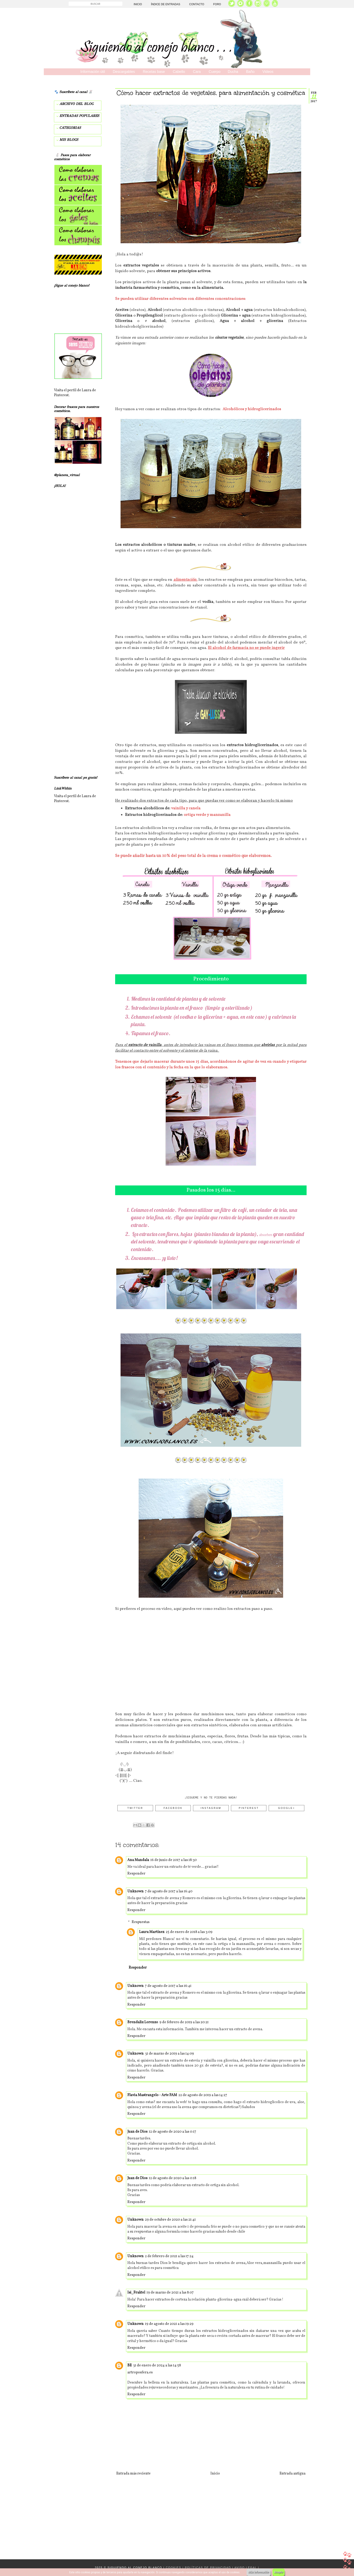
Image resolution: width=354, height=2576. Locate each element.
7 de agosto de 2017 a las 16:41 (168, 1985)
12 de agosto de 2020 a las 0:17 (172, 2131)
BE (129, 2365)
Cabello (179, 72)
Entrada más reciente (133, 2473)
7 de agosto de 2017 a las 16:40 (168, 1891)
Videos (267, 72)
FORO (217, 4)
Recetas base (154, 72)
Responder (136, 1873)
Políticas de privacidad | (210, 2567)
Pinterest (249, 1808)
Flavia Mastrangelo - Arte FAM (152, 2095)
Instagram (210, 1808)
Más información (258, 2572)
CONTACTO (196, 4)
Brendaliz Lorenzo (142, 2022)
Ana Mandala (138, 1860)
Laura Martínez (151, 1932)
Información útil (92, 72)
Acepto (278, 2572)
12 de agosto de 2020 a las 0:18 (172, 2178)
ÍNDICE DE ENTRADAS (165, 4)
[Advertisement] (77, 559)
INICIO (138, 4)
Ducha (233, 72)
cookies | (175, 2567)
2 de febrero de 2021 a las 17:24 (169, 2256)
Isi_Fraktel (136, 2292)
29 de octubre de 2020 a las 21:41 (170, 2219)
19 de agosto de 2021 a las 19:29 (169, 2323)
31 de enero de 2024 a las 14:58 (157, 2365)
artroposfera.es (140, 2372)
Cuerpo (214, 72)
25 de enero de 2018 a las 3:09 (189, 1932)
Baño (250, 72)
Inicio (215, 2473)
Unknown (135, 1891)
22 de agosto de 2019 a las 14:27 (202, 2095)
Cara (197, 72)
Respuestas (140, 1922)
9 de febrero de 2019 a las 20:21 (184, 2022)
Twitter (135, 1808)
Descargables (124, 72)
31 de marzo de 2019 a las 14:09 (169, 2053)
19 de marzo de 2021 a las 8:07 (170, 2292)
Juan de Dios (137, 2131)
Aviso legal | (246, 2567)
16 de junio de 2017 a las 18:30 (173, 1860)
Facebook (173, 1808)
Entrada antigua (292, 2473)
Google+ (286, 1808)
